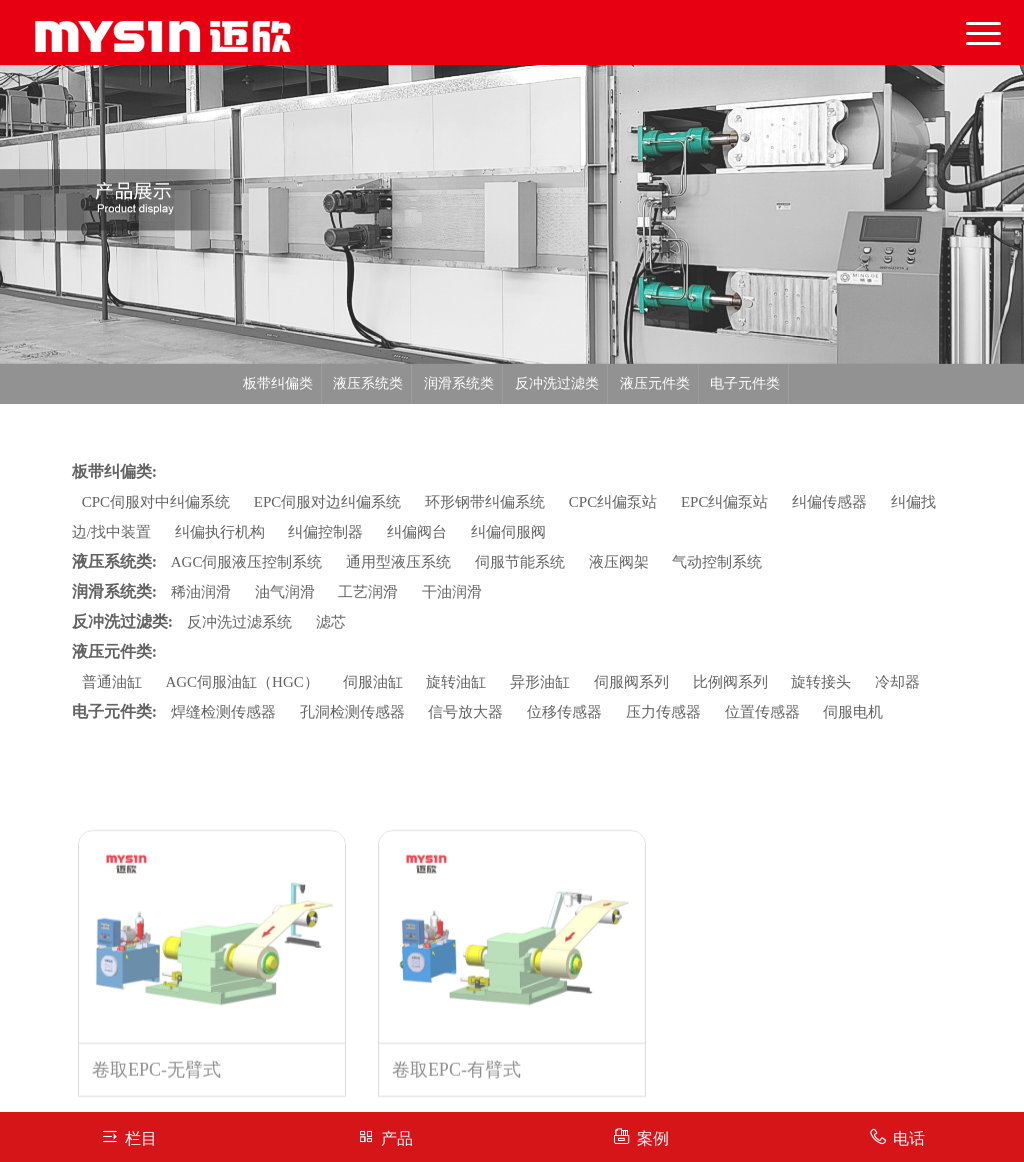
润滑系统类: (114, 591)
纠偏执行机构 (220, 532)
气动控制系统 (717, 562)
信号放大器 (465, 712)
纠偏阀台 (417, 532)
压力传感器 (663, 712)
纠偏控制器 (325, 532)
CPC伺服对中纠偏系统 (156, 502)
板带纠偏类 (278, 383)
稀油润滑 (201, 592)
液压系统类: (114, 561)
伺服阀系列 (631, 682)
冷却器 (897, 682)
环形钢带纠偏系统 (485, 502)
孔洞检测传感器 (352, 712)
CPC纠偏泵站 (613, 502)
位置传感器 (762, 712)
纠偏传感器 (829, 502)
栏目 (128, 1136)
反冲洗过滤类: (122, 621)
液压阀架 (619, 562)
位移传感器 (564, 712)
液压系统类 (368, 383)
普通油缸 (112, 682)
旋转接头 (821, 682)
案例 (640, 1136)
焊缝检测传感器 (223, 712)
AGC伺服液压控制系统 (247, 562)
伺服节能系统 (520, 562)
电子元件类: (114, 711)
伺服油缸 (373, 682)
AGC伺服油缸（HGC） (241, 682)
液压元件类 (655, 383)
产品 (384, 1136)
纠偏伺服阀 (508, 532)
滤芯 (331, 622)
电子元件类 (745, 383)
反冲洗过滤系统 (239, 622)
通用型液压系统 (398, 562)
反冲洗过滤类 (557, 383)
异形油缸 (540, 682)
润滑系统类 (459, 383)
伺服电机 (853, 712)
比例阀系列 (730, 682)
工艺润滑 (368, 592)
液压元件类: (114, 651)
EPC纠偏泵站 (725, 502)
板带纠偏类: (114, 471)
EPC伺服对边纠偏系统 (328, 502)
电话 (896, 1136)
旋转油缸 (456, 682)
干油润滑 (452, 592)
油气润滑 (285, 592)
